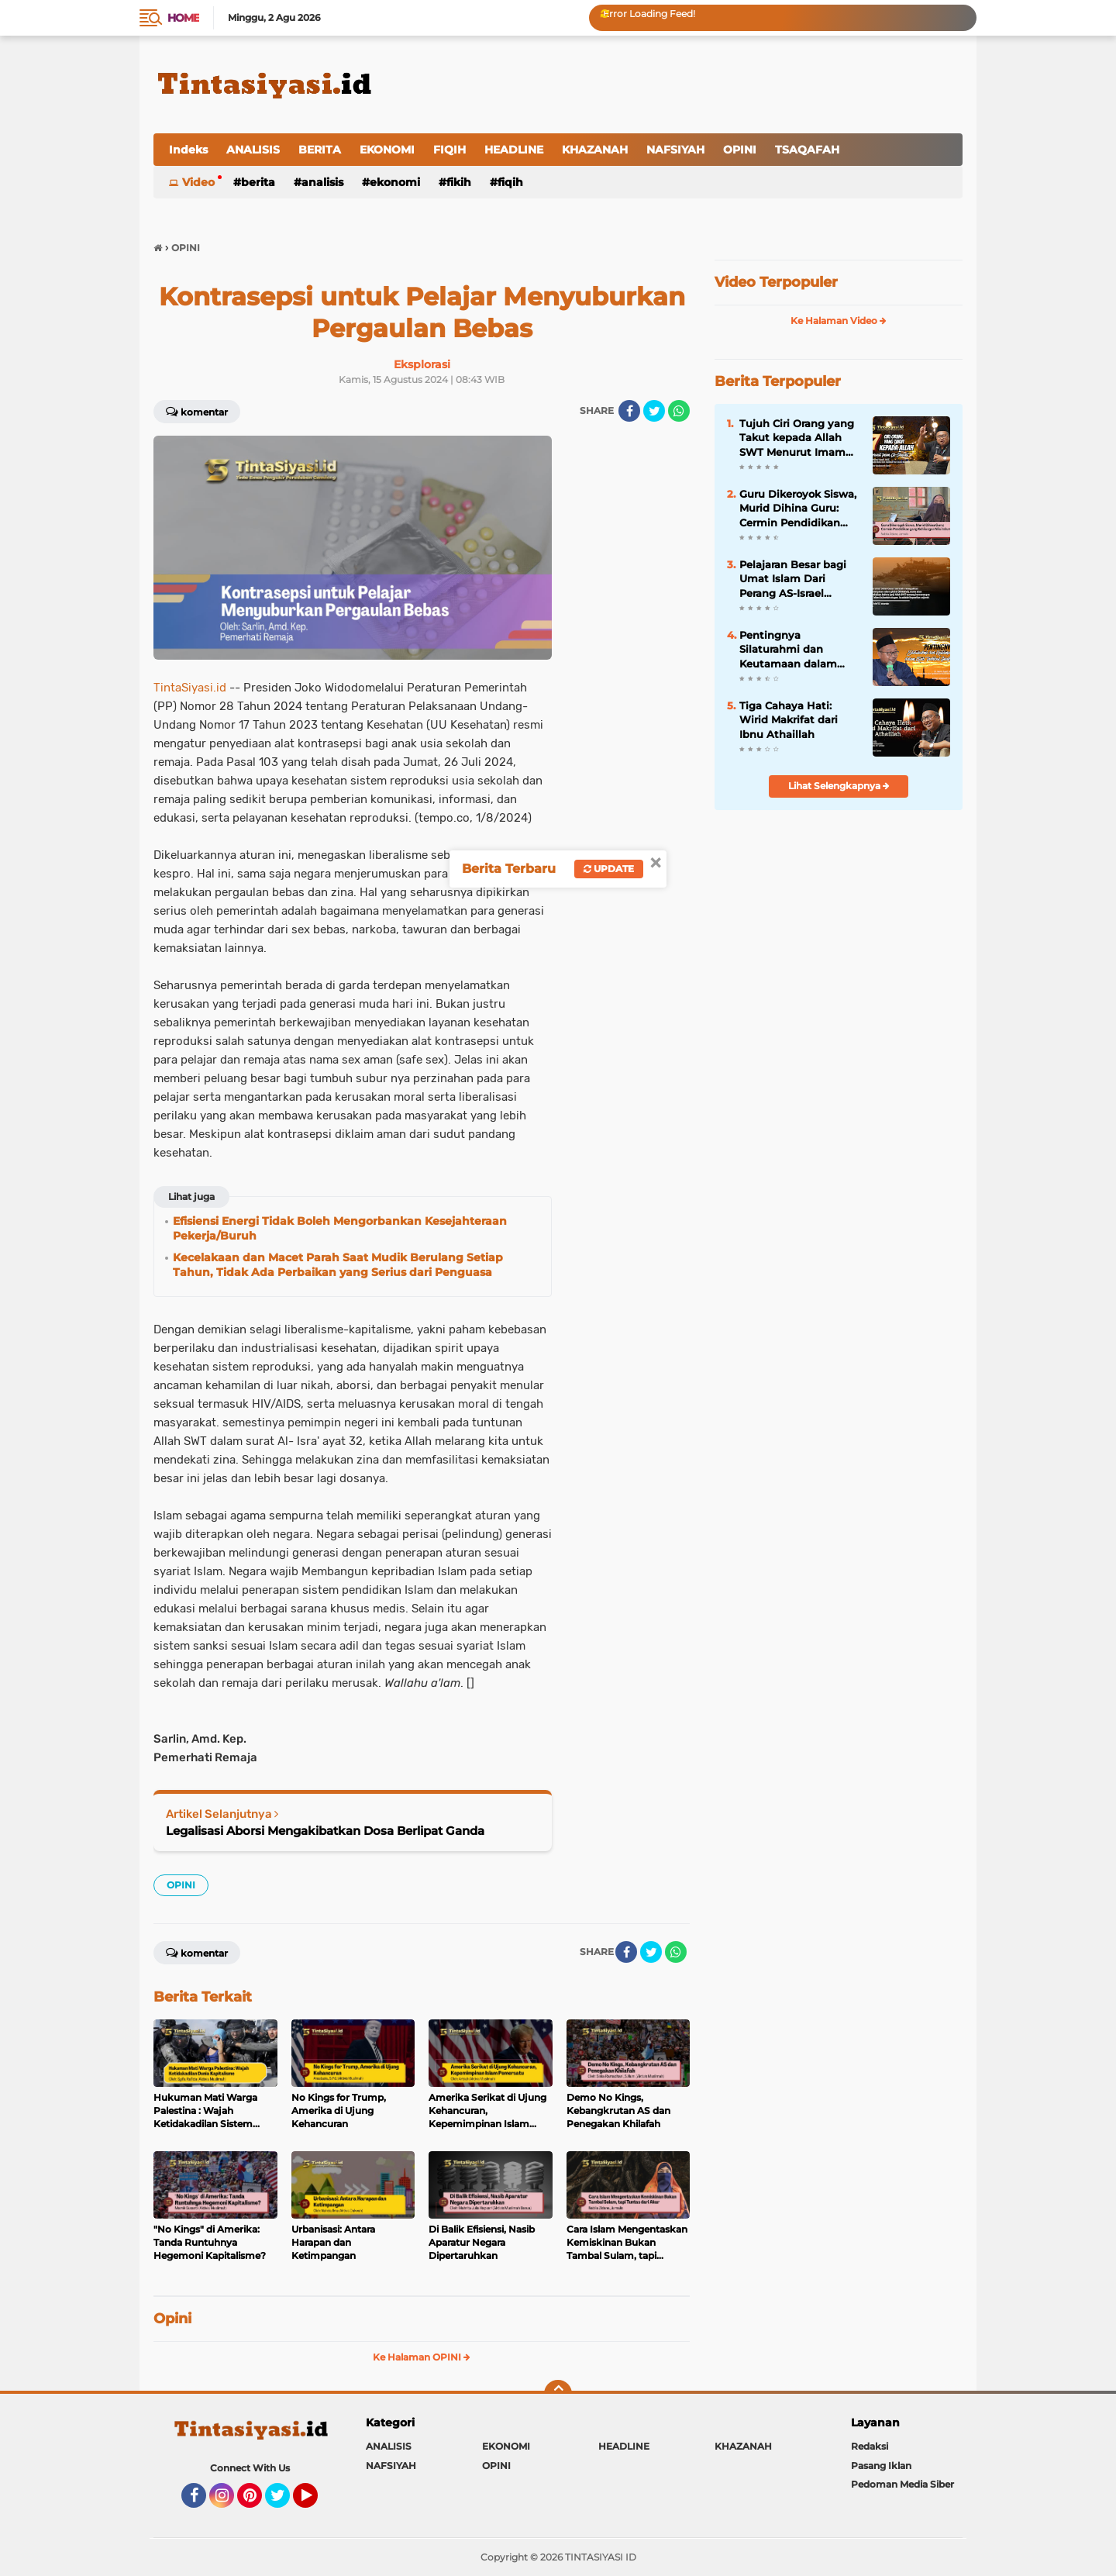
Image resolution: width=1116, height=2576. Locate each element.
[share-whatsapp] (679, 411)
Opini (172, 2318)
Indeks (188, 150)
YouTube (316, 2502)
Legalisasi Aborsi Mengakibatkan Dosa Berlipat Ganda (325, 1830)
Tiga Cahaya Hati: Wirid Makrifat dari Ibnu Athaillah (788, 719)
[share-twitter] (654, 411)
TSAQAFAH (807, 150)
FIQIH (449, 150)
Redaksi (869, 2446)
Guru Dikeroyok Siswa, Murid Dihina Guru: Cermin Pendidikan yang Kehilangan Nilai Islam (797, 508)
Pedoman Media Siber (902, 2484)
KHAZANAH (595, 150)
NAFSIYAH (675, 150)
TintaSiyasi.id (189, 688)
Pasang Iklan (881, 2465)
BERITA (319, 150)
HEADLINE (513, 150)
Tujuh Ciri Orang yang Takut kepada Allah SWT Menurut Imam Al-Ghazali (796, 438)
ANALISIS (253, 150)
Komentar (197, 411)
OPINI (739, 150)
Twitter (284, 2502)
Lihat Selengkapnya (839, 785)
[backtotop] (558, 2394)
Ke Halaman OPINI (421, 2357)
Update (609, 868)
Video (198, 182)
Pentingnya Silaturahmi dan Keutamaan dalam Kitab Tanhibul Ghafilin (788, 650)
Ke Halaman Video (838, 320)
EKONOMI (387, 150)
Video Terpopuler (776, 282)
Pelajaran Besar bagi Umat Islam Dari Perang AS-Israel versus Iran (792, 579)
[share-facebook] (629, 411)
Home (183, 18)
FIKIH (458, 182)
